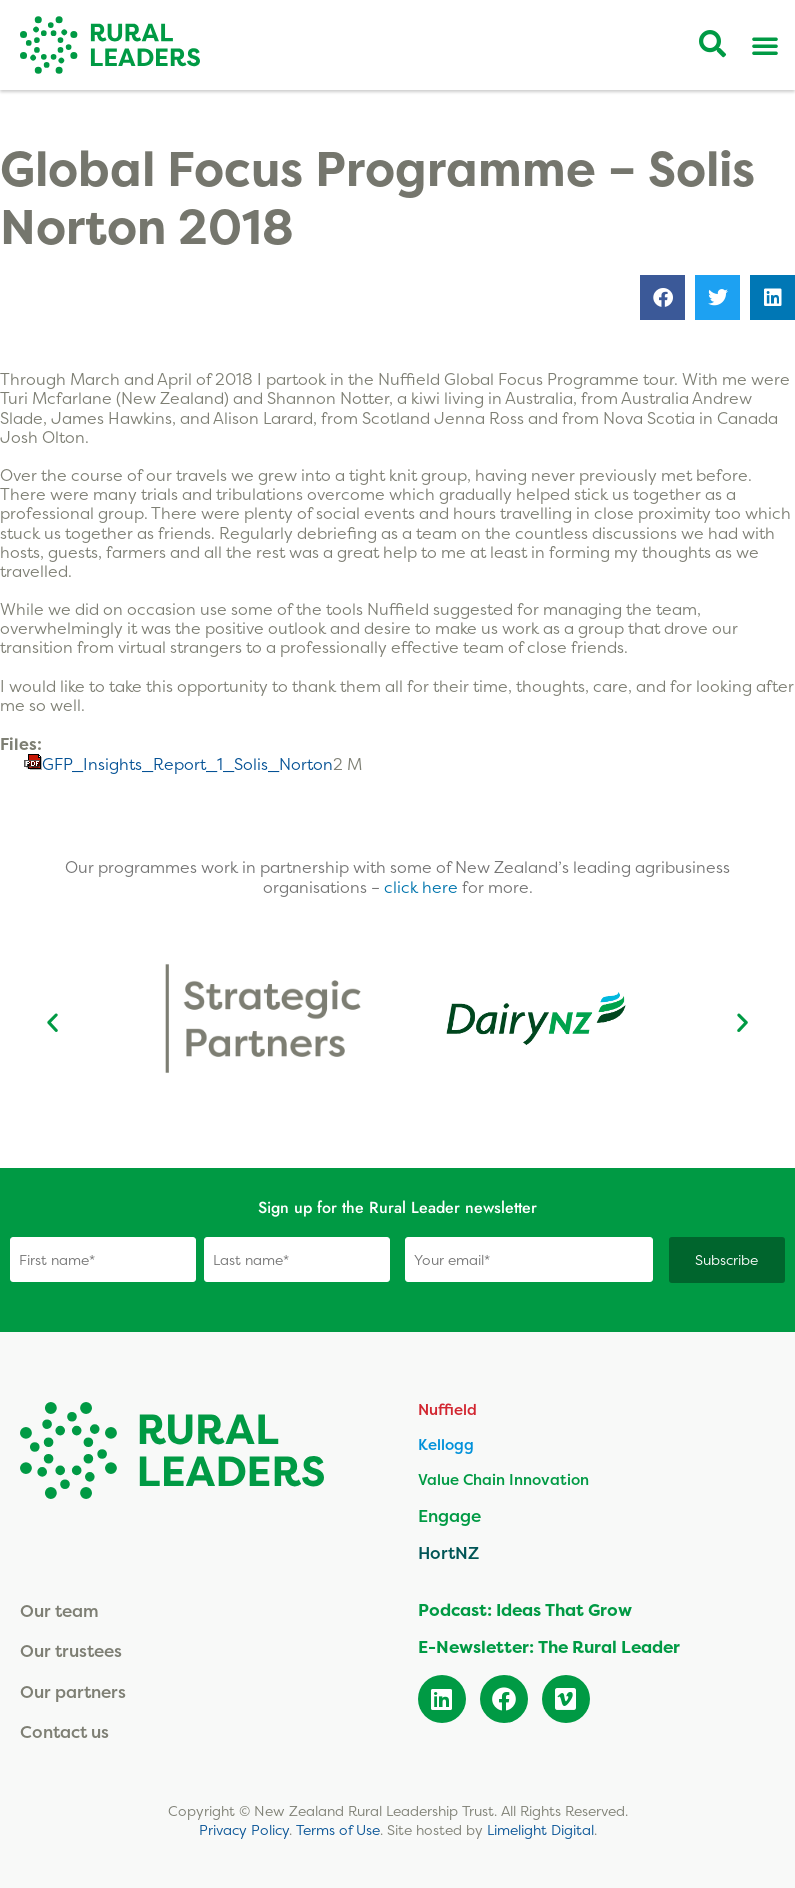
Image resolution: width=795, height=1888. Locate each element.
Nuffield (447, 1408)
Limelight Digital (540, 1828)
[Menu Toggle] (765, 45)
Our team (59, 1609)
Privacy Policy (244, 1828)
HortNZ (448, 1551)
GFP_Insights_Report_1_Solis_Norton (187, 764)
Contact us (64, 1730)
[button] (662, 297)
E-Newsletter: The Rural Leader (549, 1645)
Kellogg (446, 1443)
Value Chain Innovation (503, 1478)
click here (423, 887)
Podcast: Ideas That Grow (525, 1608)
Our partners (73, 1690)
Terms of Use (338, 1828)
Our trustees (71, 1649)
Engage (449, 1514)
